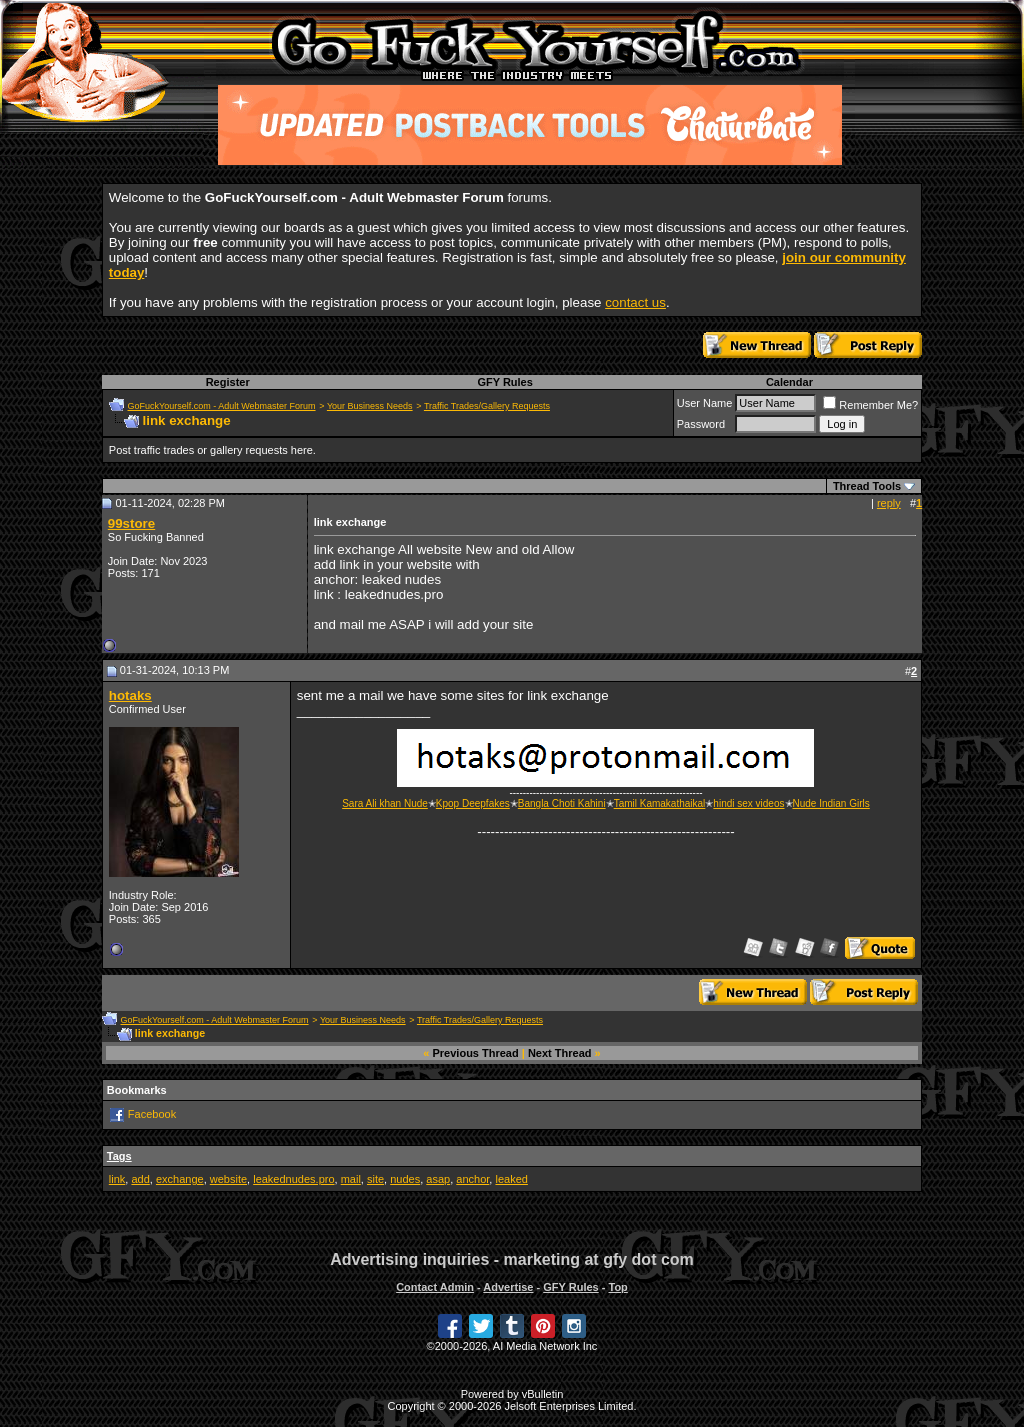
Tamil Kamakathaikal (660, 803)
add (140, 1179)
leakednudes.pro (293, 1179)
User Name (705, 403)
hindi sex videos (748, 803)
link (117, 1179)
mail (351, 1179)
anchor (472, 1179)
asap (438, 1179)
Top (617, 1287)
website (228, 1179)
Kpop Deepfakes (473, 803)
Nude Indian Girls (831, 803)
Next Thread (560, 1053)
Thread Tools (867, 486)
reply (889, 503)
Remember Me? (870, 405)
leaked (511, 1179)
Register (228, 382)
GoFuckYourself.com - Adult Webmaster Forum (222, 406)
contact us (635, 302)
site (375, 1179)
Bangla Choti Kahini (562, 803)
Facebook (152, 1114)
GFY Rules (504, 382)
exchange (180, 1179)
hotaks (130, 695)
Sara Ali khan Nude (385, 803)
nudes (405, 1179)
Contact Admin (435, 1287)
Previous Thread (476, 1053)
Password (701, 424)
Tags (119, 1156)
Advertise (508, 1287)
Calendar (789, 382)
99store (131, 523)
